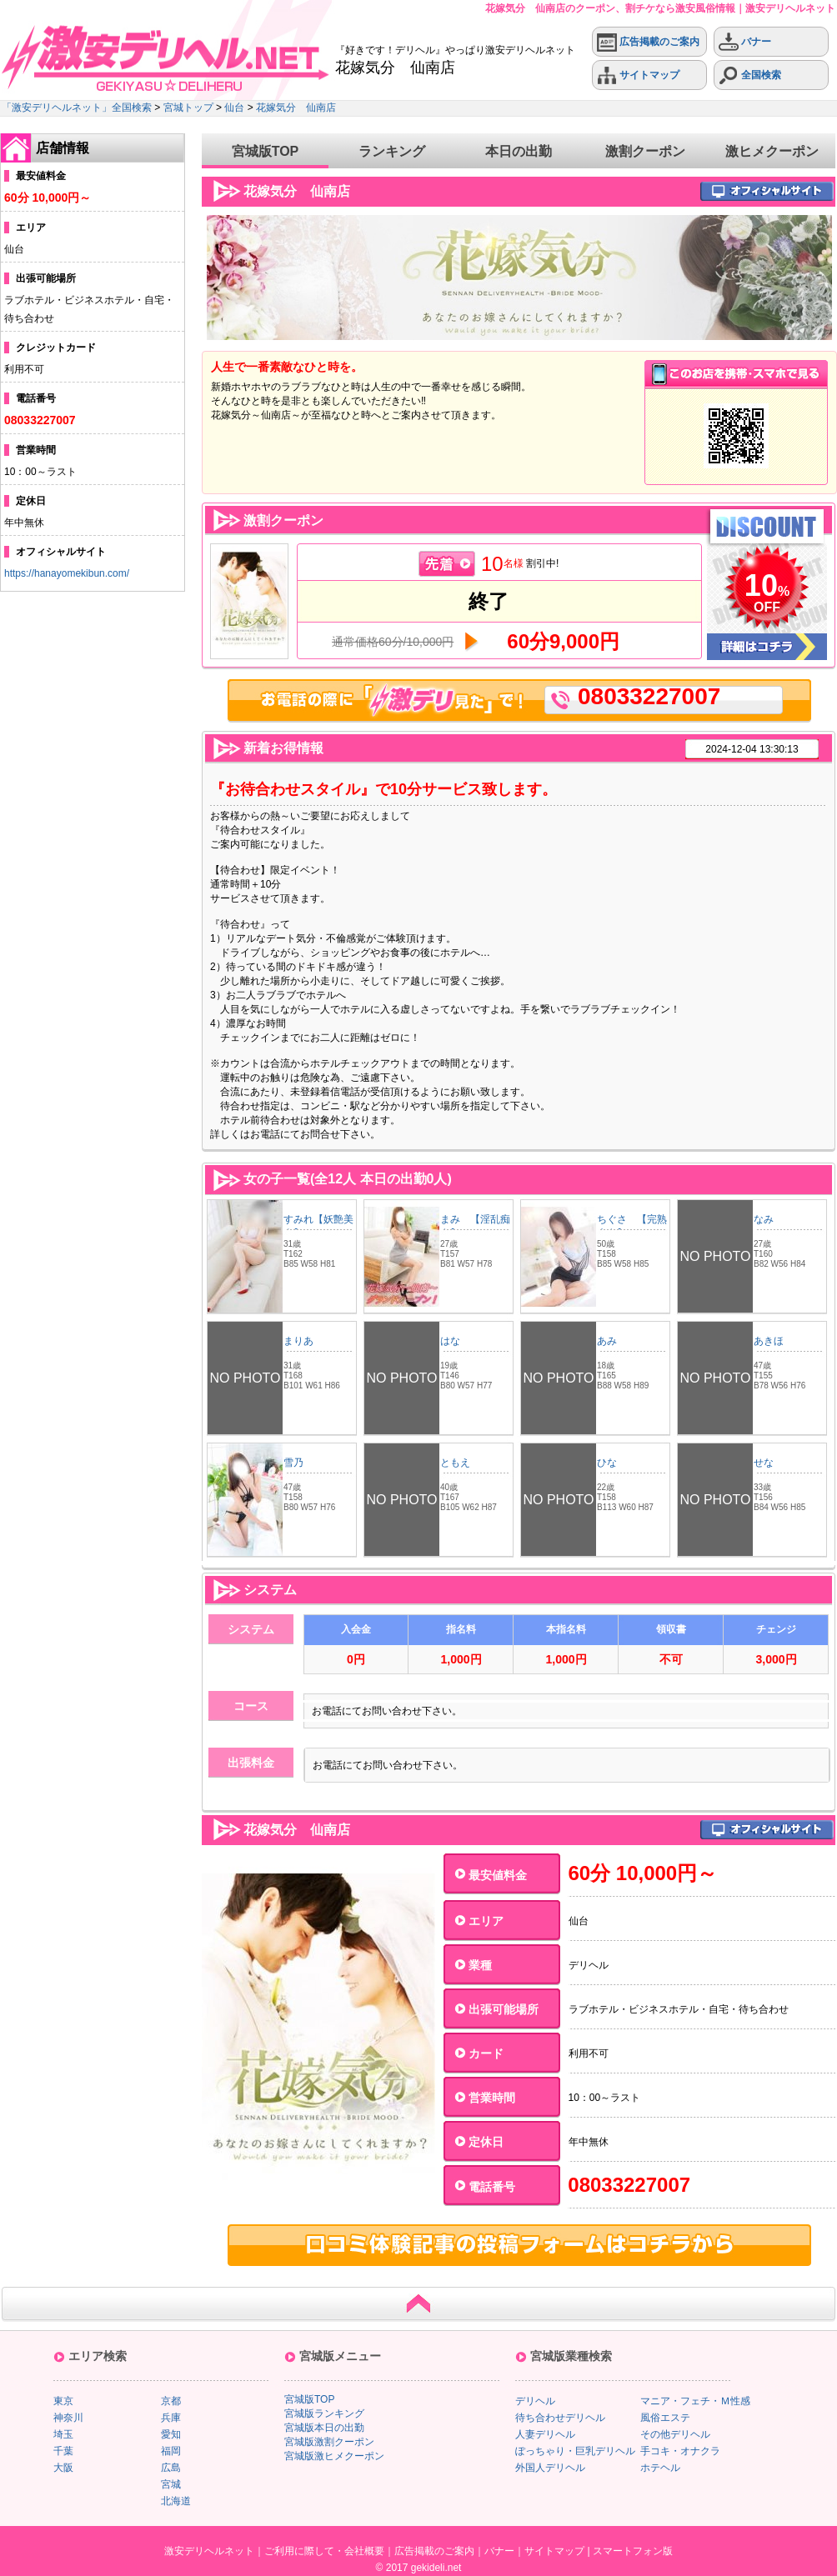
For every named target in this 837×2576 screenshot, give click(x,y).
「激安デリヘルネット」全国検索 (77, 107)
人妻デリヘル (545, 2434)
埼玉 (63, 2434)
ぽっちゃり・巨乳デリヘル (575, 2451)
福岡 (171, 2451)
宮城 (171, 2484)
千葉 (63, 2451)
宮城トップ (188, 107)
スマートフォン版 (633, 2551)
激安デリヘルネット (209, 2551)
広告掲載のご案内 (648, 42)
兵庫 (171, 2417)
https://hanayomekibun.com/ (66, 573)
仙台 (234, 107)
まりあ (298, 1341)
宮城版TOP (265, 151)
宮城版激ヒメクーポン (334, 2456)
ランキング (391, 151)
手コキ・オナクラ (680, 2451)
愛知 (171, 2434)
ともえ (455, 1462)
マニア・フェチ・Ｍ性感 (695, 2401)
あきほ (769, 1341)
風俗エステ (665, 2417)
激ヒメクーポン (772, 151)
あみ (607, 1341)
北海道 (176, 2501)
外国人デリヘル (550, 2467)
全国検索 (750, 75)
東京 (63, 2401)
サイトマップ (638, 75)
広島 (171, 2467)
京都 (171, 2401)
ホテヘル (660, 2467)
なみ (764, 1219)
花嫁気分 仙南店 (296, 107)
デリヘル (535, 2401)
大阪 (63, 2467)
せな (764, 1462)
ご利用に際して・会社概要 (324, 2551)
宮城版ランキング (324, 2413)
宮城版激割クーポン (329, 2442)
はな (450, 1341)
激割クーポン (645, 151)
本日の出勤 (518, 151)
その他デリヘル (675, 2434)
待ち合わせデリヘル (560, 2417)
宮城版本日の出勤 (324, 2427)
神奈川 (68, 2417)
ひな (607, 1462)
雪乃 (293, 1462)
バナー (745, 42)
